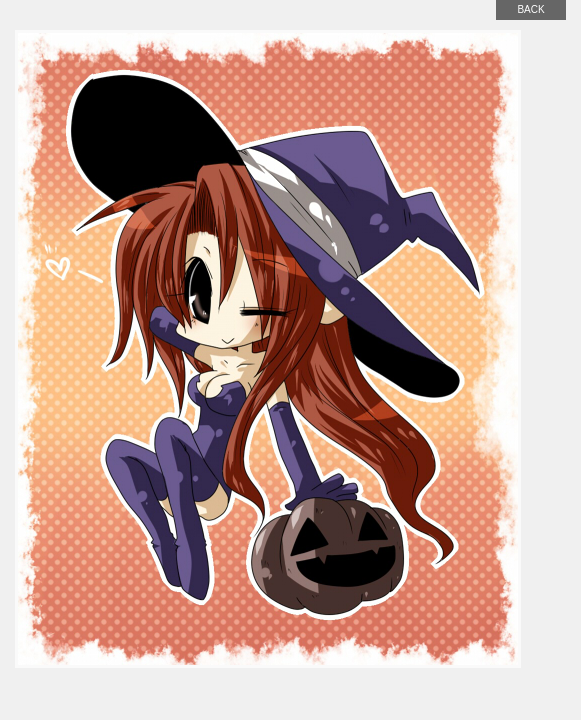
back (530, 9)
